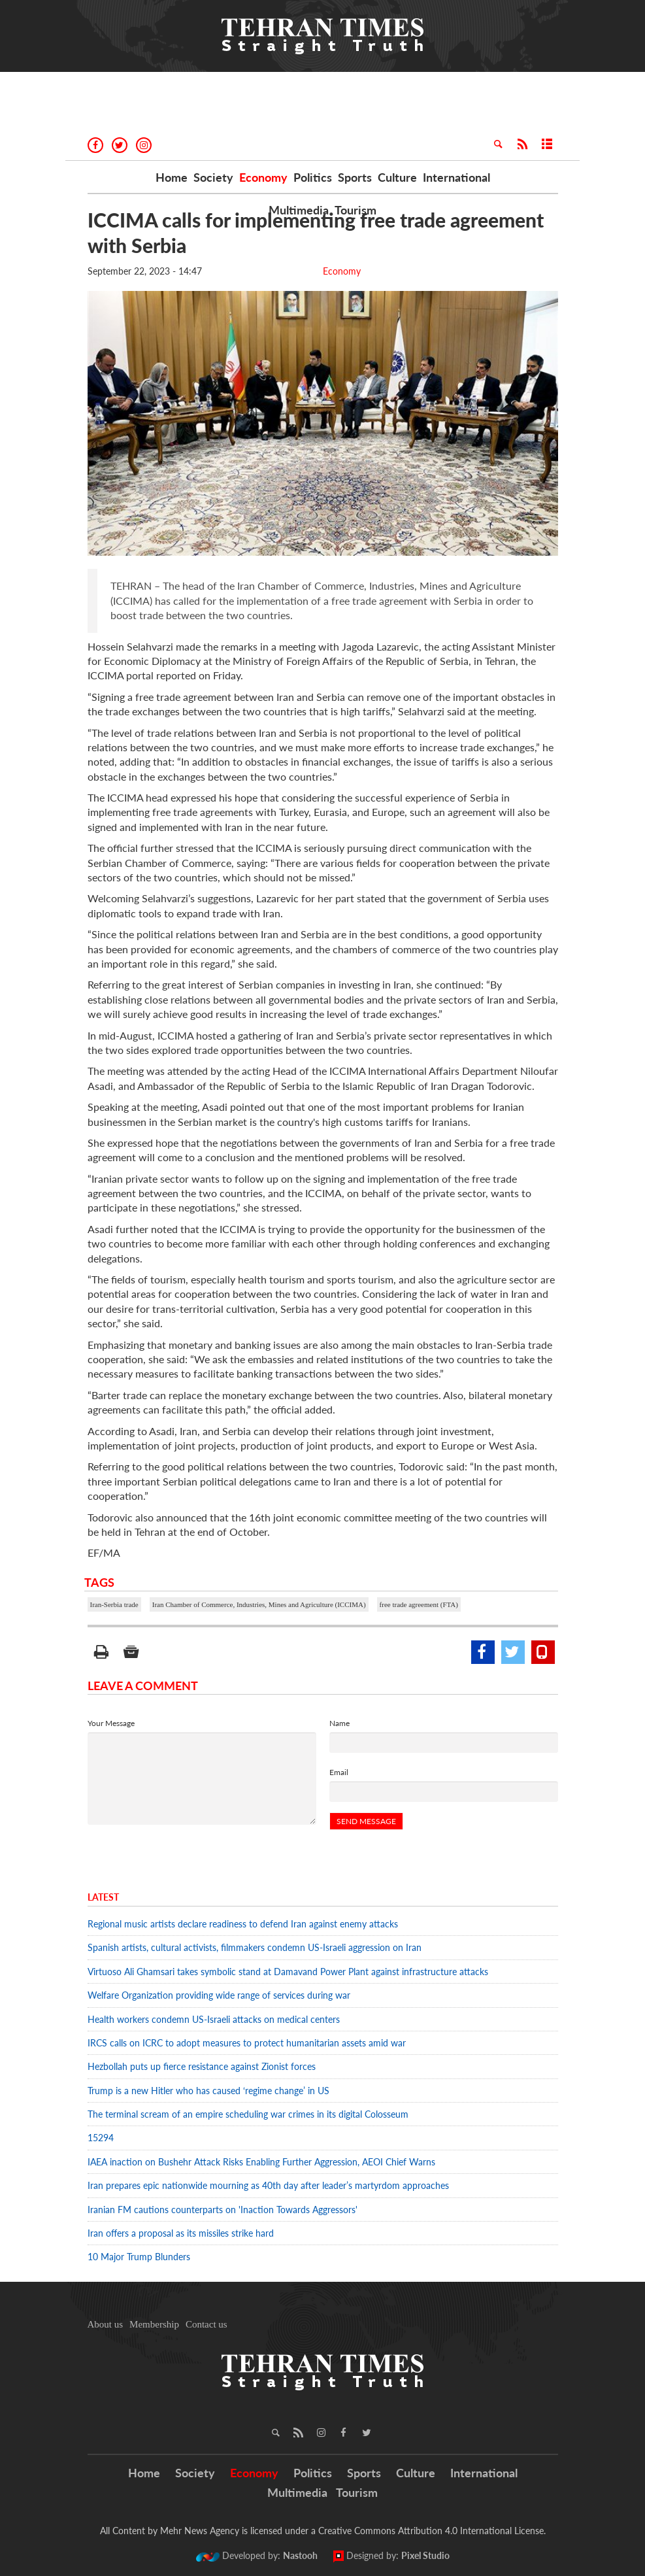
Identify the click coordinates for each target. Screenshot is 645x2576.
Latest (103, 1897)
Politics (312, 177)
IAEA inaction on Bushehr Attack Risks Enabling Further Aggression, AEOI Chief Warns (261, 2161)
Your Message (111, 1723)
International (456, 177)
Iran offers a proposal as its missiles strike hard (181, 2233)
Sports (355, 177)
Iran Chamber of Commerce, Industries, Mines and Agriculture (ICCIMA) (259, 1604)
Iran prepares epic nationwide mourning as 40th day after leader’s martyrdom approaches (268, 2185)
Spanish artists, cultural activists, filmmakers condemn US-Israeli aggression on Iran (255, 1947)
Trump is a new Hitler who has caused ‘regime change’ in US (208, 2090)
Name (339, 1723)
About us (106, 2324)
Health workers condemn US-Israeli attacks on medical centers (214, 2019)
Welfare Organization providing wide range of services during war (219, 1995)
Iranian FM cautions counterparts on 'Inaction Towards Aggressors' (222, 2209)
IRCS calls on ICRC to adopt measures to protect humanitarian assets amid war (247, 2042)
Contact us (206, 2324)
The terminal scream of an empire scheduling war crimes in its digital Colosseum (248, 2114)
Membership (154, 2324)
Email (338, 1772)
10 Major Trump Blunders (139, 2256)
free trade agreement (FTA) (419, 1604)
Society (213, 177)
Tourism (355, 210)
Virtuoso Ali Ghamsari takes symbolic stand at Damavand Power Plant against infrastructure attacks (288, 1971)
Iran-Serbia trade (114, 1604)
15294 (101, 2137)
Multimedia (299, 210)
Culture (397, 177)
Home (172, 177)
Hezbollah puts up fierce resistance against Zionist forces (204, 2066)
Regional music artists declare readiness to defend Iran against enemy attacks (243, 1923)
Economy (263, 177)
